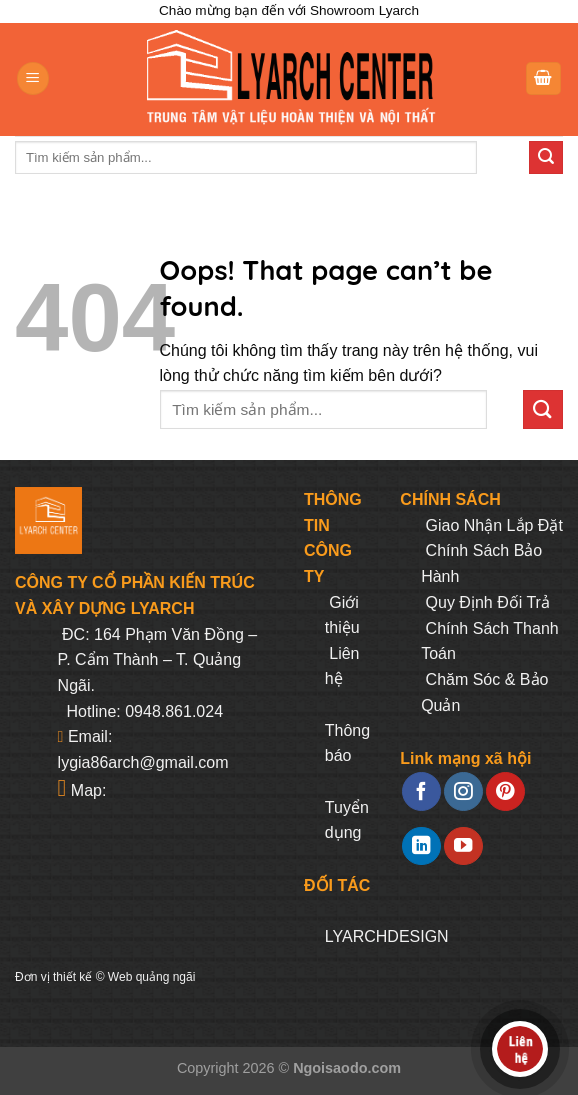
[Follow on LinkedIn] (421, 846)
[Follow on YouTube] (463, 846)
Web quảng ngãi (152, 977)
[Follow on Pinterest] (505, 791)
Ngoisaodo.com (347, 1068)
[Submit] (546, 158)
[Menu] (33, 78)
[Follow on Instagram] (463, 791)
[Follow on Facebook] (421, 791)
